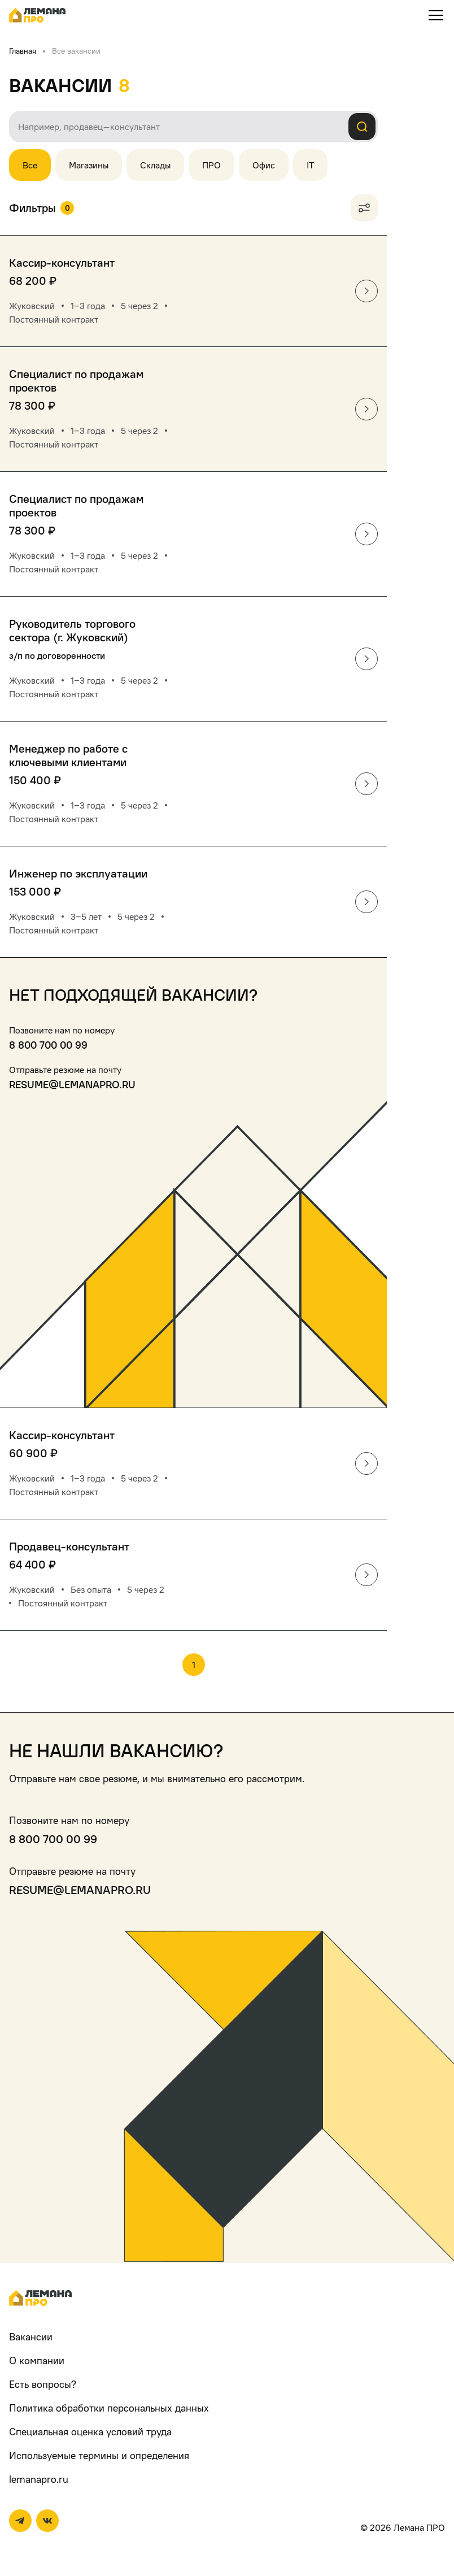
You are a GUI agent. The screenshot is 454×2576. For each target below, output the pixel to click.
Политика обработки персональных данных (109, 2408)
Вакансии (31, 2337)
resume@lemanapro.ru (72, 1085)
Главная (22, 50)
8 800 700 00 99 (48, 1045)
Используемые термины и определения (99, 2455)
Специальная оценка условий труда (90, 2432)
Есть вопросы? (42, 2384)
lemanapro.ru (38, 2479)
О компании (36, 2360)
